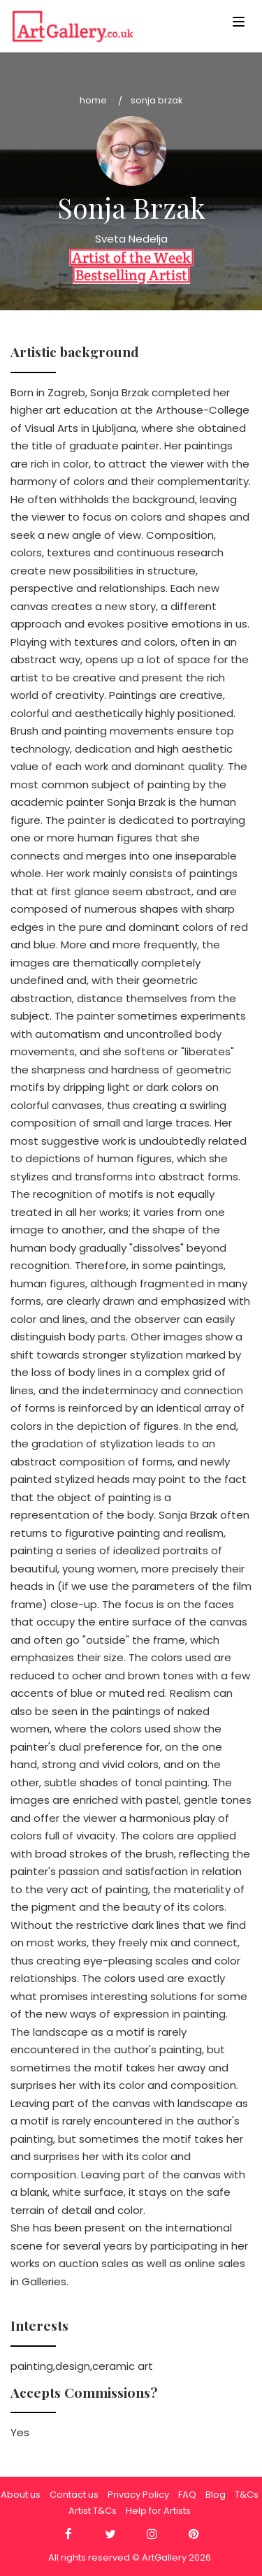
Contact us (74, 2494)
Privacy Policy (138, 2494)
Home (93, 100)
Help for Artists (158, 2510)
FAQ (187, 2494)
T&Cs (247, 2494)
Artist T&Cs (92, 2510)
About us (21, 2494)
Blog (215, 2494)
